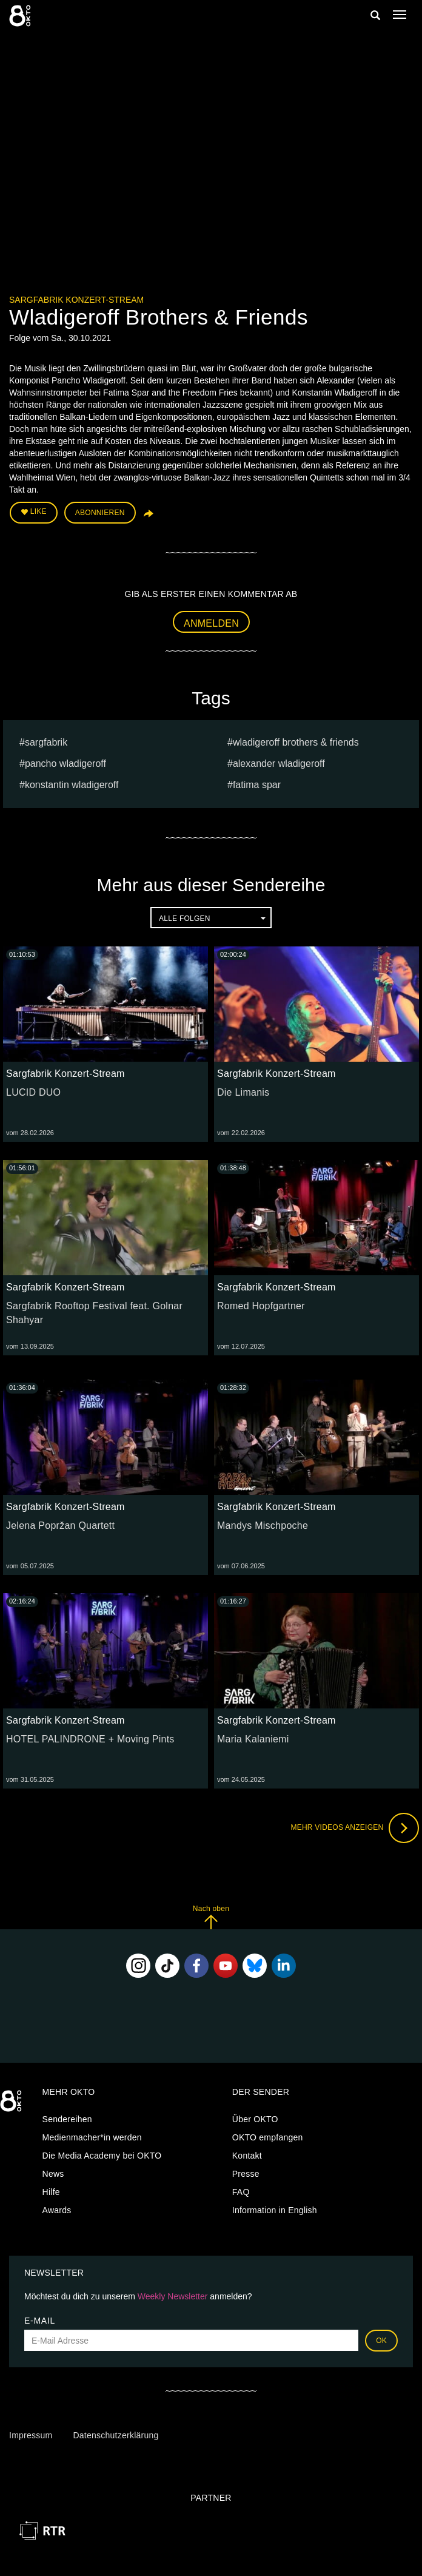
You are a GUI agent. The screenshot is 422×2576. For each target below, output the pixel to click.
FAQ (241, 2192)
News (53, 2174)
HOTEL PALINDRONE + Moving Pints (90, 1739)
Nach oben (211, 1916)
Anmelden (211, 623)
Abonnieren (100, 512)
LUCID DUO (33, 1092)
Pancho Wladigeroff (65, 763)
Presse (246, 2174)
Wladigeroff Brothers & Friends (296, 742)
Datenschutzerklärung (115, 2435)
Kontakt (247, 2155)
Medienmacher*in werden (92, 2137)
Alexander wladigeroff (279, 763)
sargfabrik (46, 742)
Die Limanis (243, 1092)
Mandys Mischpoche (262, 1525)
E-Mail (39, 2320)
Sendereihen (67, 2119)
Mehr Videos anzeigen (354, 1828)
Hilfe (51, 2192)
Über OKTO (255, 2119)
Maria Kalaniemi (253, 1739)
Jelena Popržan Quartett (60, 1525)
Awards (57, 2210)
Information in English (274, 2210)
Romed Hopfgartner (261, 1306)
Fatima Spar (257, 785)
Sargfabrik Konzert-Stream (76, 300)
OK (381, 2340)
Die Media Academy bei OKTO (102, 2155)
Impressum (30, 2435)
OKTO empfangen (267, 2137)
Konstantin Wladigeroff (71, 785)
